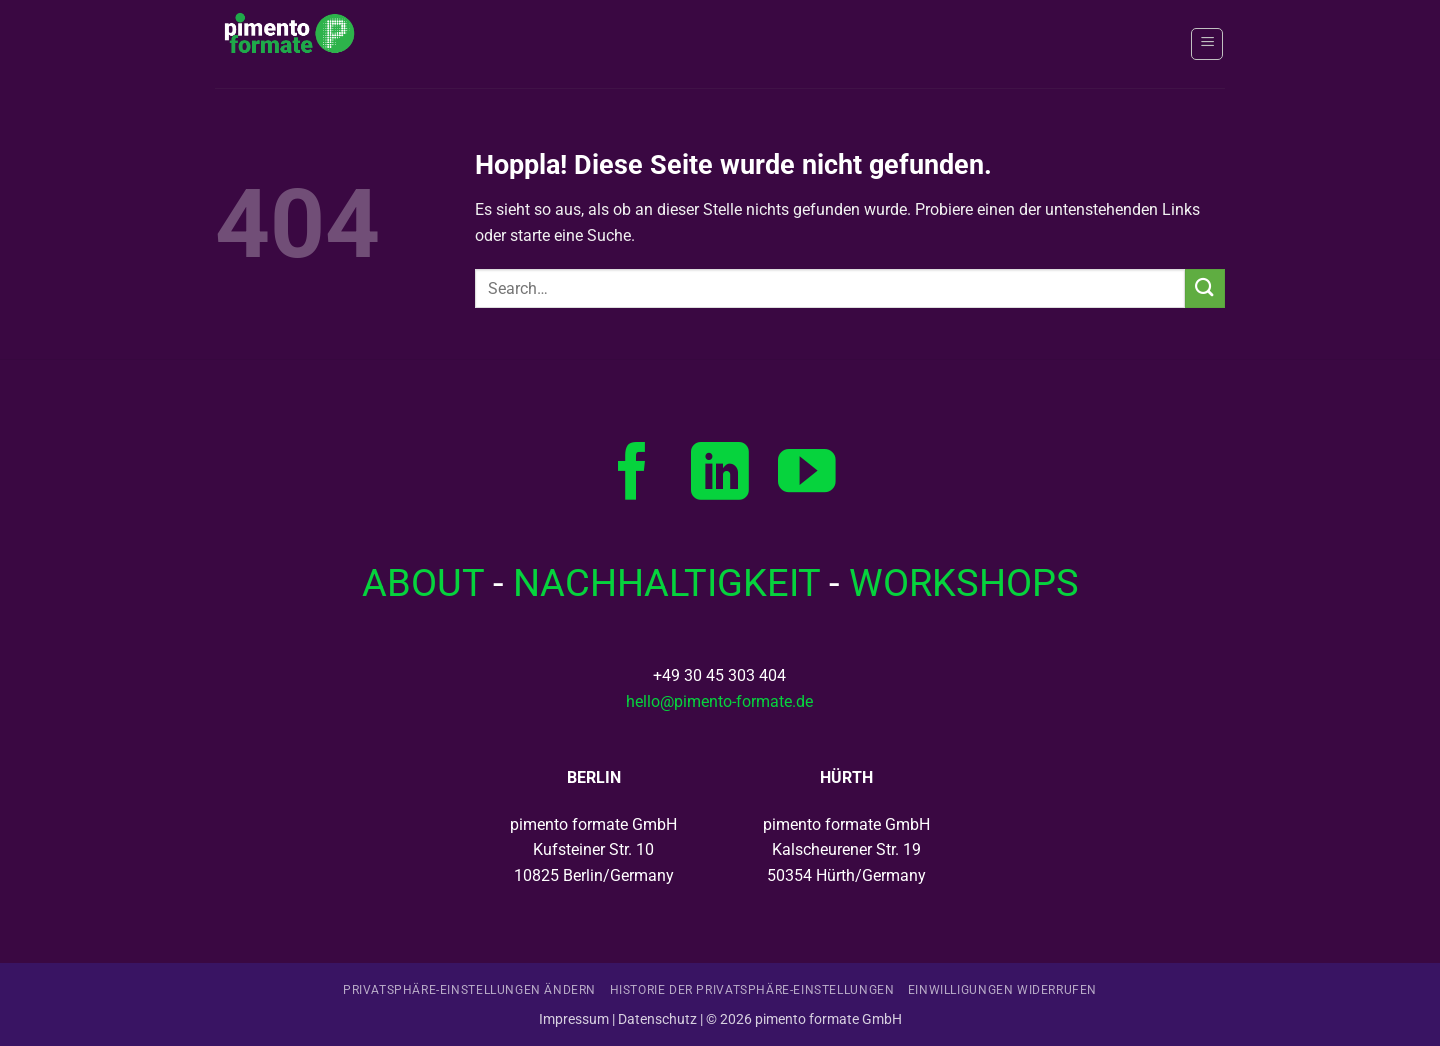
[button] (1207, 44)
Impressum (574, 1019)
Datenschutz (657, 1019)
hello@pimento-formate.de (719, 701)
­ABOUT (423, 582)
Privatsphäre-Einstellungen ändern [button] (469, 990)
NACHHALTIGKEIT (666, 582)
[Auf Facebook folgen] (633, 476)
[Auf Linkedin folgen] (720, 476)
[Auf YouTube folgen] (807, 476)
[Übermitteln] (1205, 288)
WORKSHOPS (964, 582)
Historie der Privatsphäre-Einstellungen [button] (752, 990)
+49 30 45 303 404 (719, 675)
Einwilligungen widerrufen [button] (1002, 990)
